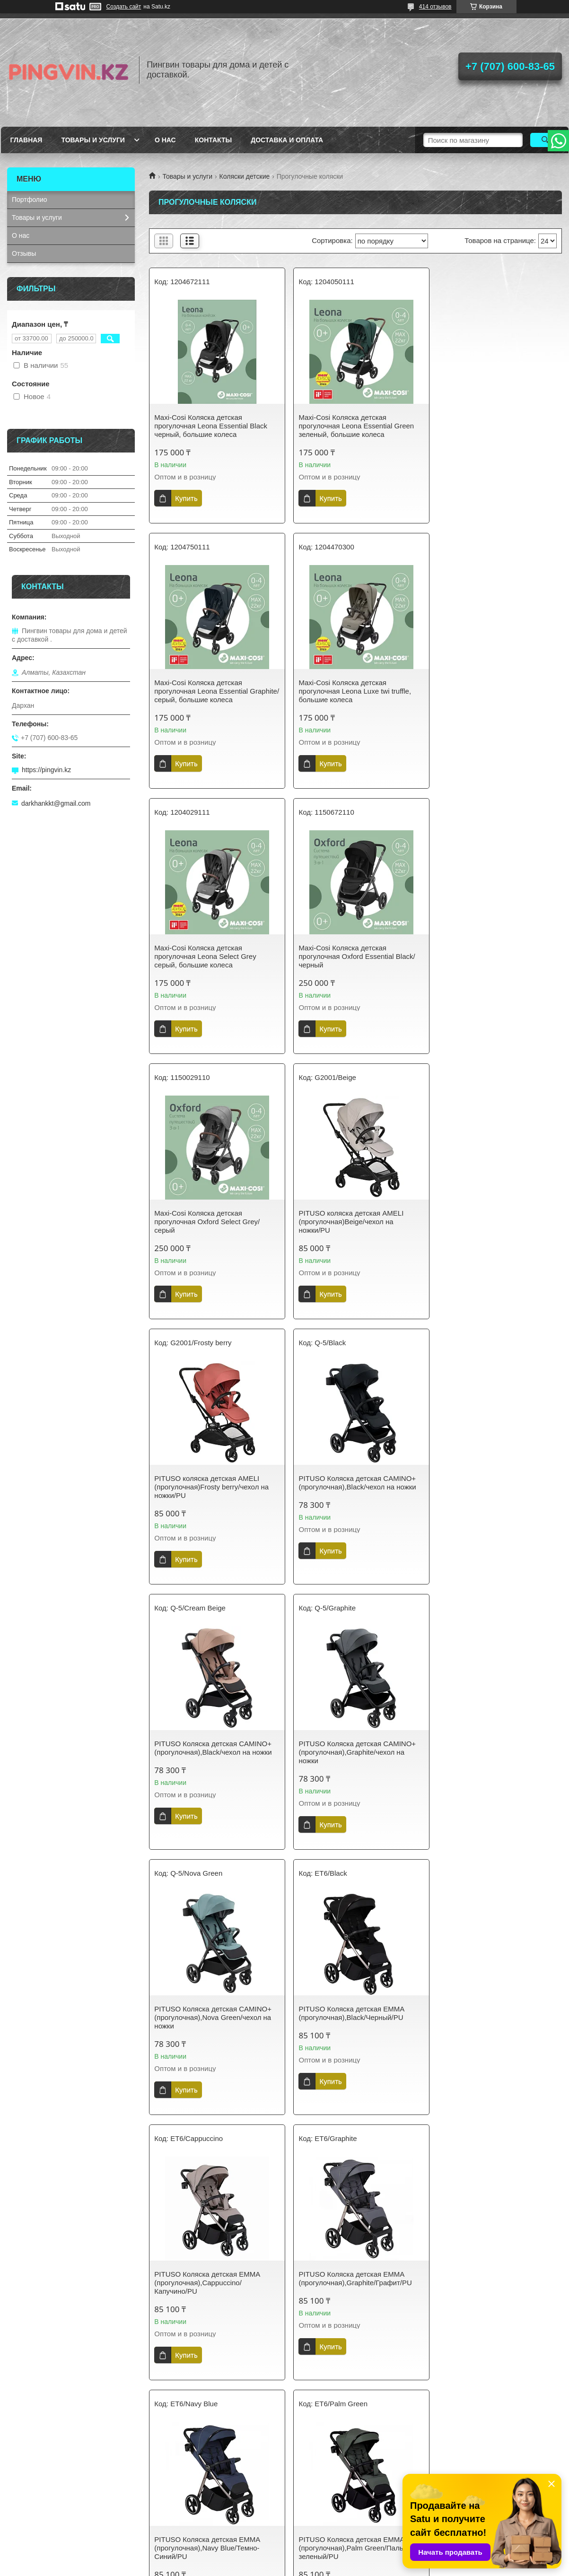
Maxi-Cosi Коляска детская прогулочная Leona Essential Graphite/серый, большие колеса (489, 425)
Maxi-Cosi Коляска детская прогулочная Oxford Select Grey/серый (207, 956)
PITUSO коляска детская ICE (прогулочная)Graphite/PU (483, 2013)
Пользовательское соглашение (343, 2507)
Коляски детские (244, 176)
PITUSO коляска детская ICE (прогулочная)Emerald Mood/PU (347, 2013)
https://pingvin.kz (46, 770)
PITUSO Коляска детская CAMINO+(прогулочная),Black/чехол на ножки (212, 1217)
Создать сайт (123, 6)
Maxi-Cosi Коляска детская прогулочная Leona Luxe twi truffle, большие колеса (210, 691)
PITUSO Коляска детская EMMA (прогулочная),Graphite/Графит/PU (210, 1748)
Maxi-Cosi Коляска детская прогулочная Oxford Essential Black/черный (493, 691)
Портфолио (29, 199)
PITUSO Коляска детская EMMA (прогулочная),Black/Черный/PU (347, 1482)
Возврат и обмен (37, 2522)
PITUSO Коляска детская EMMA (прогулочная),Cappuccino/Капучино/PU (488, 1486)
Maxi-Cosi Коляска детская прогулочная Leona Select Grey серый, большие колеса (345, 691)
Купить (186, 498)
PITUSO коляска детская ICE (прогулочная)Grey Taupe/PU (202, 2270)
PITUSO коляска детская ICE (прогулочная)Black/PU (202, 2013)
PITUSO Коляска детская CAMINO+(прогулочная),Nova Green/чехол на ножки (212, 1486)
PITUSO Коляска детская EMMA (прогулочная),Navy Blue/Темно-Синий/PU (347, 1752)
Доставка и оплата (287, 140)
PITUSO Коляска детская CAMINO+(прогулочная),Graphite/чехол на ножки (493, 1221)
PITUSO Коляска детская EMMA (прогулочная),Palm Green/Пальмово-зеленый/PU (488, 1752)
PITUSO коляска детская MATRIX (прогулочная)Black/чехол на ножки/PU (490, 2274)
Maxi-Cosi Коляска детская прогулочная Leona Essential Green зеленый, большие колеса (352, 425)
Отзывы (24, 253)
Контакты (213, 140)
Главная (26, 140)
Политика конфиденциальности (202, 2507)
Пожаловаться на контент (350, 2567)
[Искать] (545, 140)
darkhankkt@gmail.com (56, 803)
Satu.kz (324, 2558)
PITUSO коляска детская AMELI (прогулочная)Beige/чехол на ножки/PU (347, 956)
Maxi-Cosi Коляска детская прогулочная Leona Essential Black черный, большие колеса (210, 425)
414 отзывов (435, 6)
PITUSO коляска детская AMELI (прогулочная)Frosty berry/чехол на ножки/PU (492, 956)
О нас (165, 140)
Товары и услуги (93, 140)
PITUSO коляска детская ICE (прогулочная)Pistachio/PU (342, 2270)
